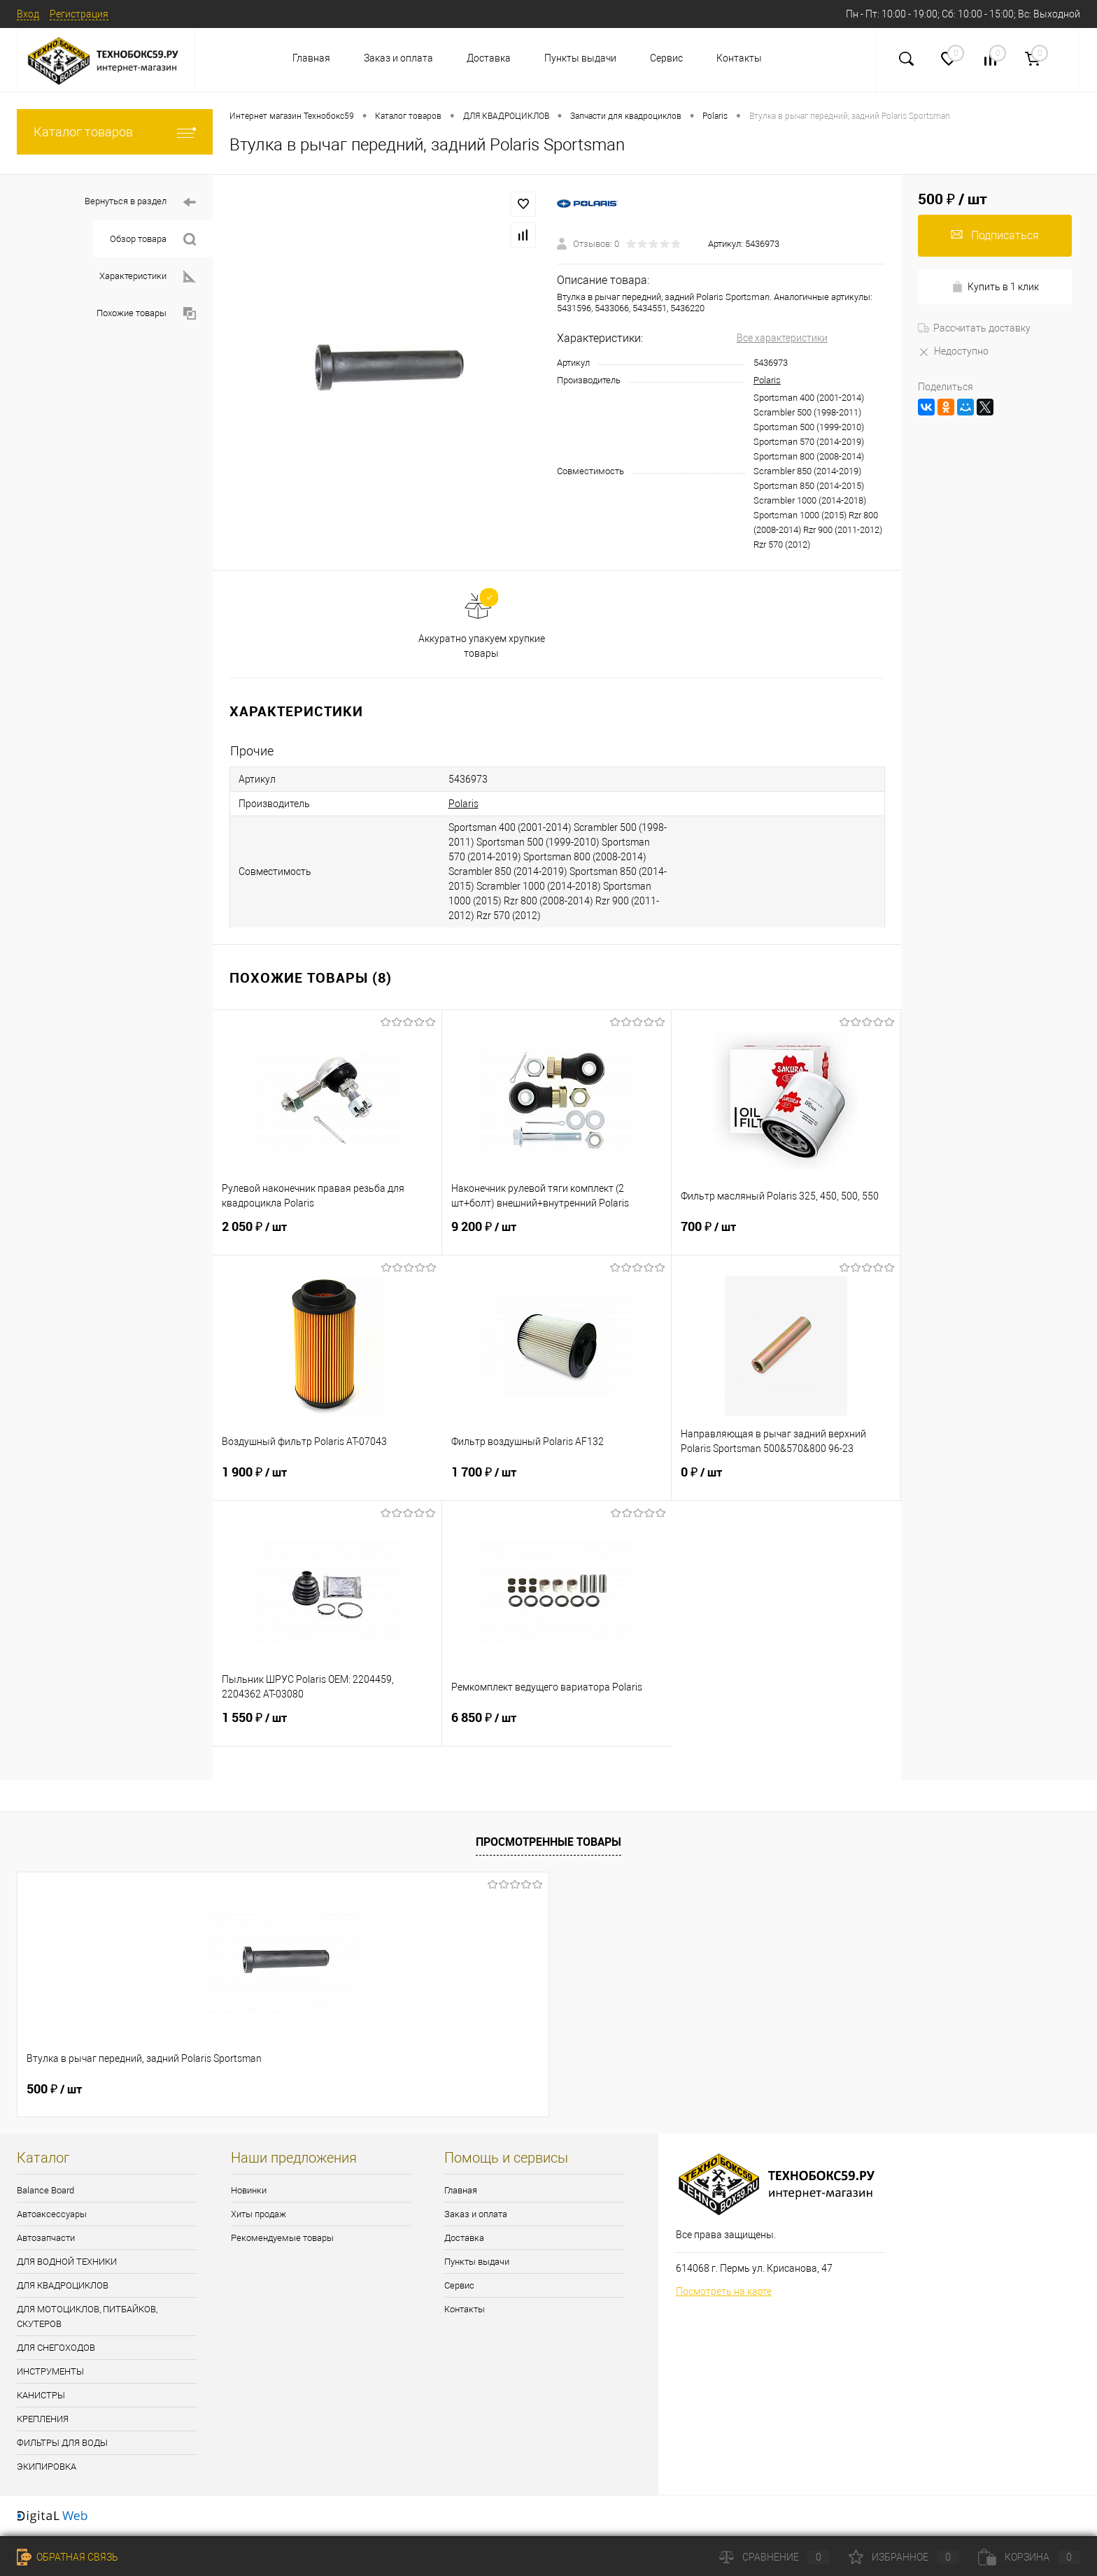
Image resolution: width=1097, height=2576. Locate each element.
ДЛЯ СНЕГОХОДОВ (56, 2347)
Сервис (666, 58)
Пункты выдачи (580, 58)
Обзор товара (153, 239)
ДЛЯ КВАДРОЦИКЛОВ (62, 2285)
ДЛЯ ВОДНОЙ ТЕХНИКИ (67, 2261)
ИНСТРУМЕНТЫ (50, 2371)
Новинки (249, 2190)
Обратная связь (67, 2557)
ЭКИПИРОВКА (46, 2466)
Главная (311, 58)
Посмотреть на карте (724, 2291)
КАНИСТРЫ (41, 2395)
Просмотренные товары (548, 1841)
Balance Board (45, 2190)
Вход (28, 14)
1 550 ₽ (327, 1726)
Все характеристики (782, 337)
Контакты (739, 58)
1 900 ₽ (327, 1481)
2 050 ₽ (327, 1235)
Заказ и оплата (398, 58)
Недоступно (953, 351)
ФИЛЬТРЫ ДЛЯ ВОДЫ (62, 2443)
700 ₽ (786, 1235)
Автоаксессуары (52, 2214)
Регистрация (79, 14)
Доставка (489, 58)
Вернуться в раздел (140, 202)
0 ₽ (786, 1481)
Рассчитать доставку (974, 328)
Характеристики (147, 276)
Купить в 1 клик (995, 287)
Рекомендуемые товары (282, 2238)
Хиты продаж (258, 2214)
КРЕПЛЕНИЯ (43, 2419)
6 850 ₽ (557, 1726)
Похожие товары (146, 313)
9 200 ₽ (556, 1235)
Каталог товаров (115, 132)
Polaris (767, 380)
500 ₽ (54, 2089)
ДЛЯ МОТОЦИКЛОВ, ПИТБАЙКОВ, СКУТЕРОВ (87, 2316)
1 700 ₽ (556, 1481)
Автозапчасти (46, 2238)
